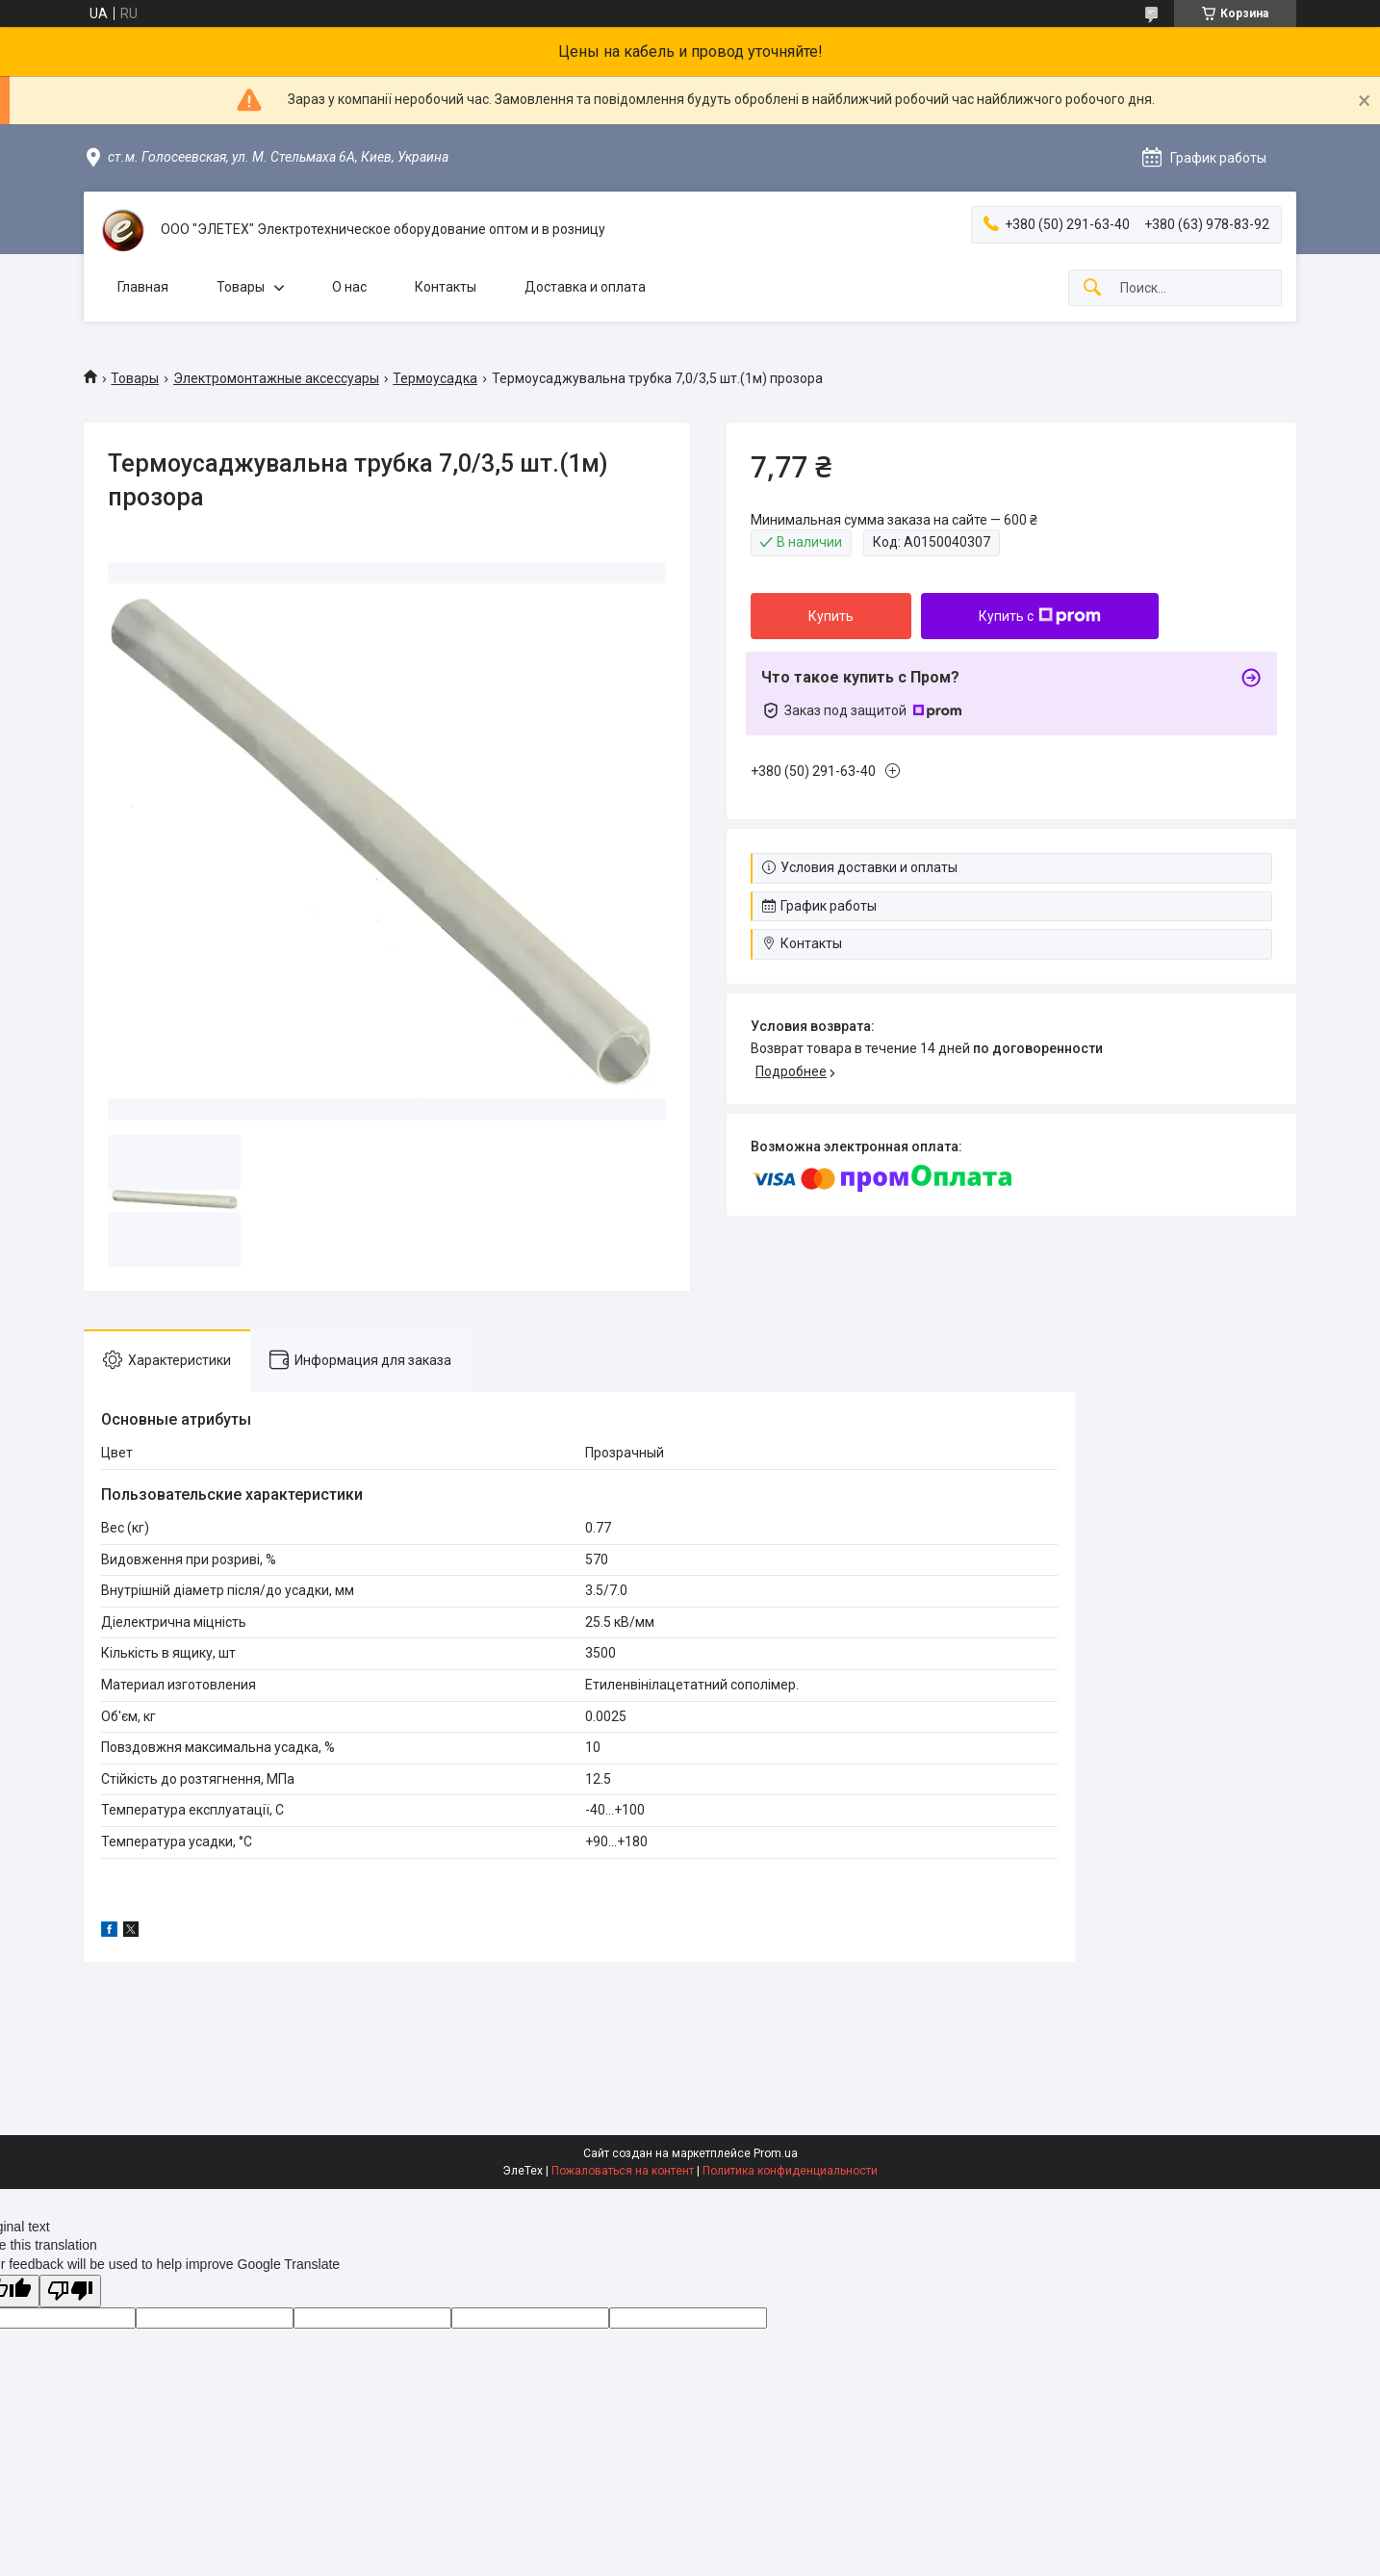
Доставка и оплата (585, 287)
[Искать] (1092, 288)
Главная (142, 287)
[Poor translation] (70, 2291)
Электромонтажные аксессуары (276, 378)
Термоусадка (435, 378)
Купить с (1040, 616)
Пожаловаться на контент (622, 2170)
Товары (241, 287)
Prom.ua (776, 2153)
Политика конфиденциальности (790, 2170)
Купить (831, 616)
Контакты (445, 287)
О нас (349, 287)
